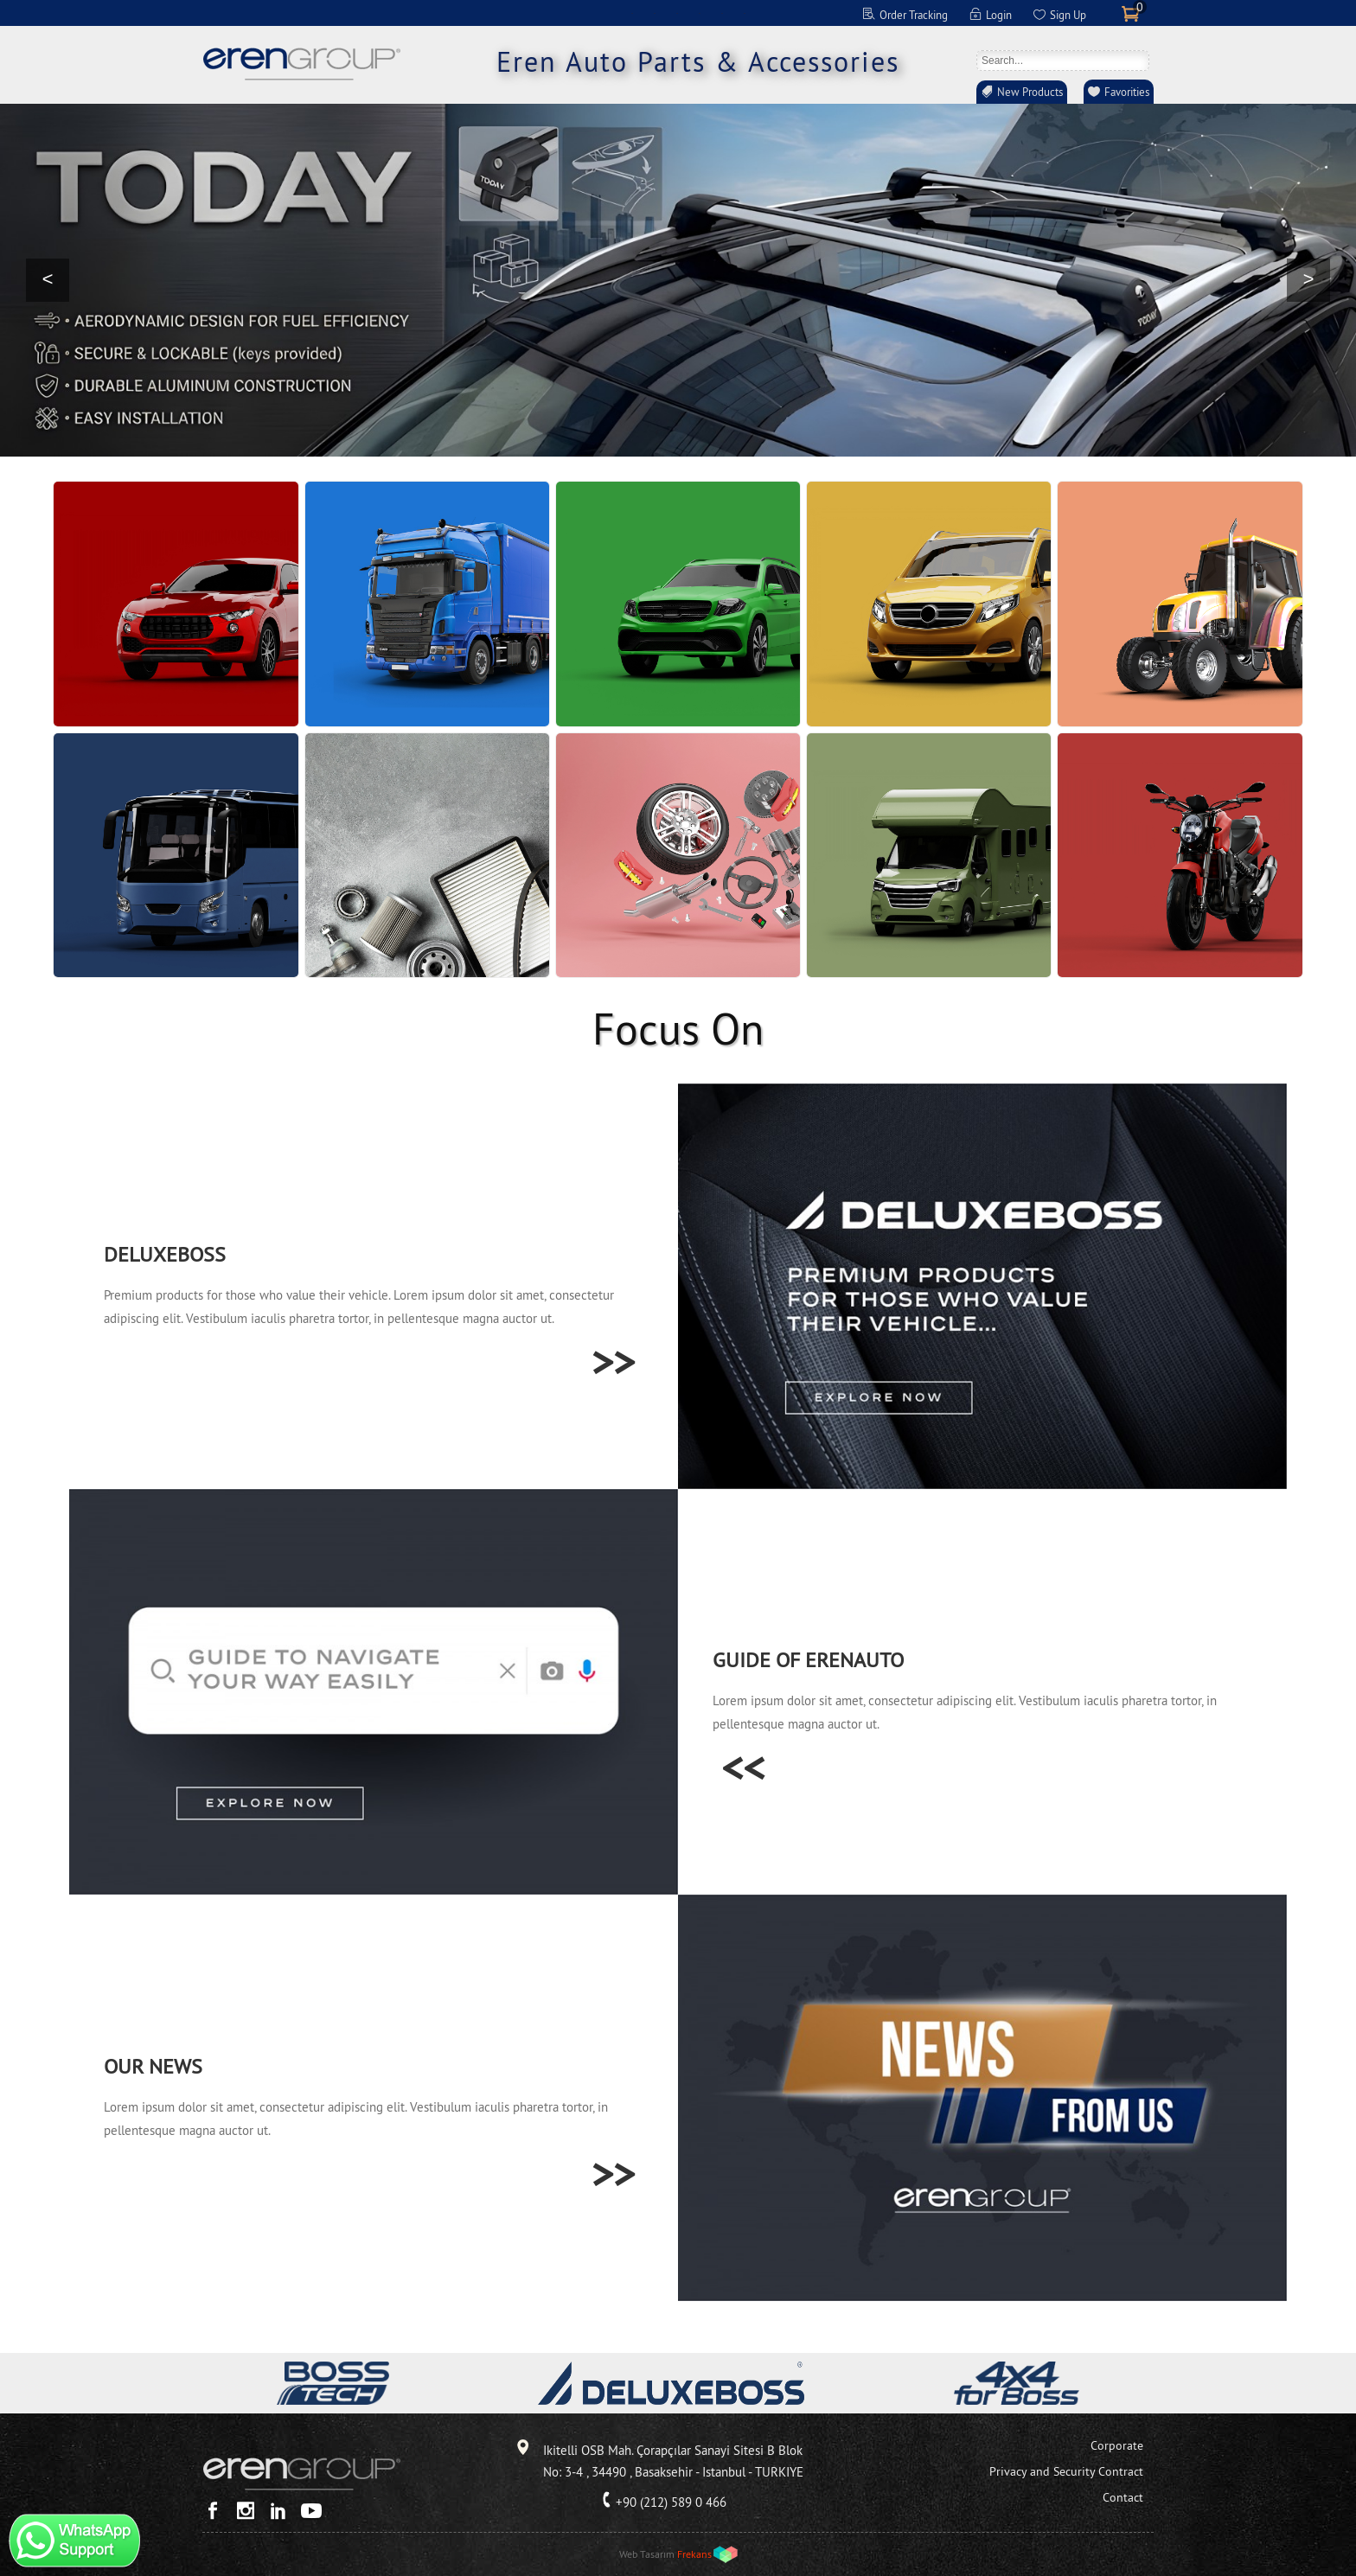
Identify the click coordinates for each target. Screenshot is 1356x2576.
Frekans (694, 2553)
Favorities (1126, 92)
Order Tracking (913, 15)
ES (699, 13)
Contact (1123, 2497)
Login (999, 15)
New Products (1030, 92)
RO (744, 13)
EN (632, 13)
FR (677, 13)
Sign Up (1068, 15)
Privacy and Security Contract (1066, 2471)
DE (655, 13)
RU (722, 13)
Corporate (1117, 2445)
